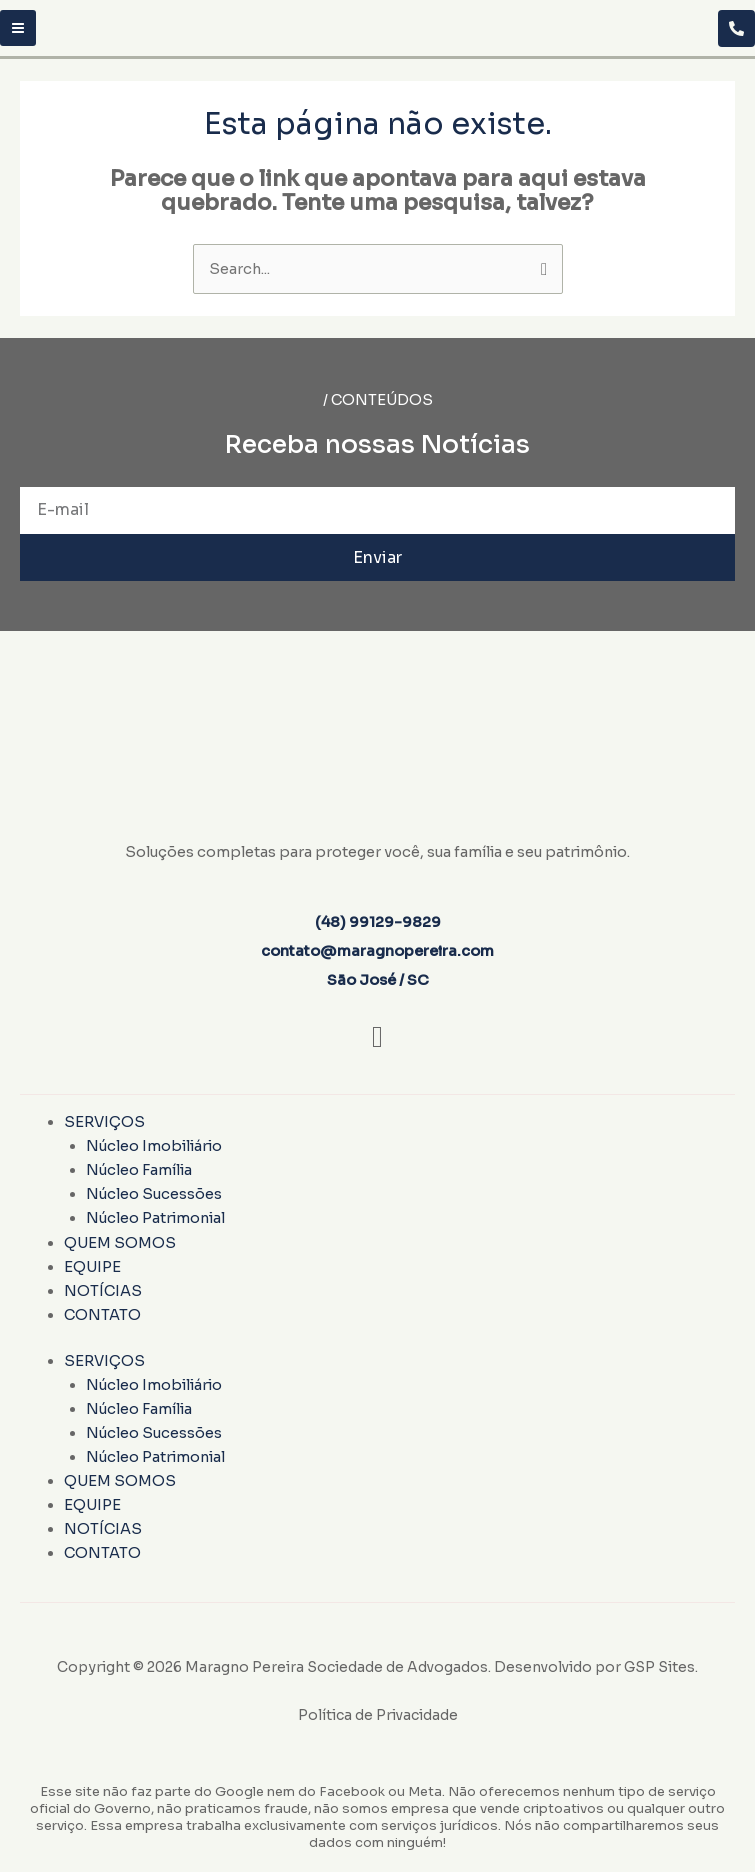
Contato (102, 1315)
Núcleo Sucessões (154, 1194)
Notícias (103, 1291)
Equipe (92, 1267)
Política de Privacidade (378, 1715)
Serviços (104, 1122)
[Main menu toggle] (18, 28)
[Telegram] (736, 28)
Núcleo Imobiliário (154, 1146)
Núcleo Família (139, 1170)
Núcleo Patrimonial (155, 1218)
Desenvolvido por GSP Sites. (596, 1667)
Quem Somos (120, 1243)
